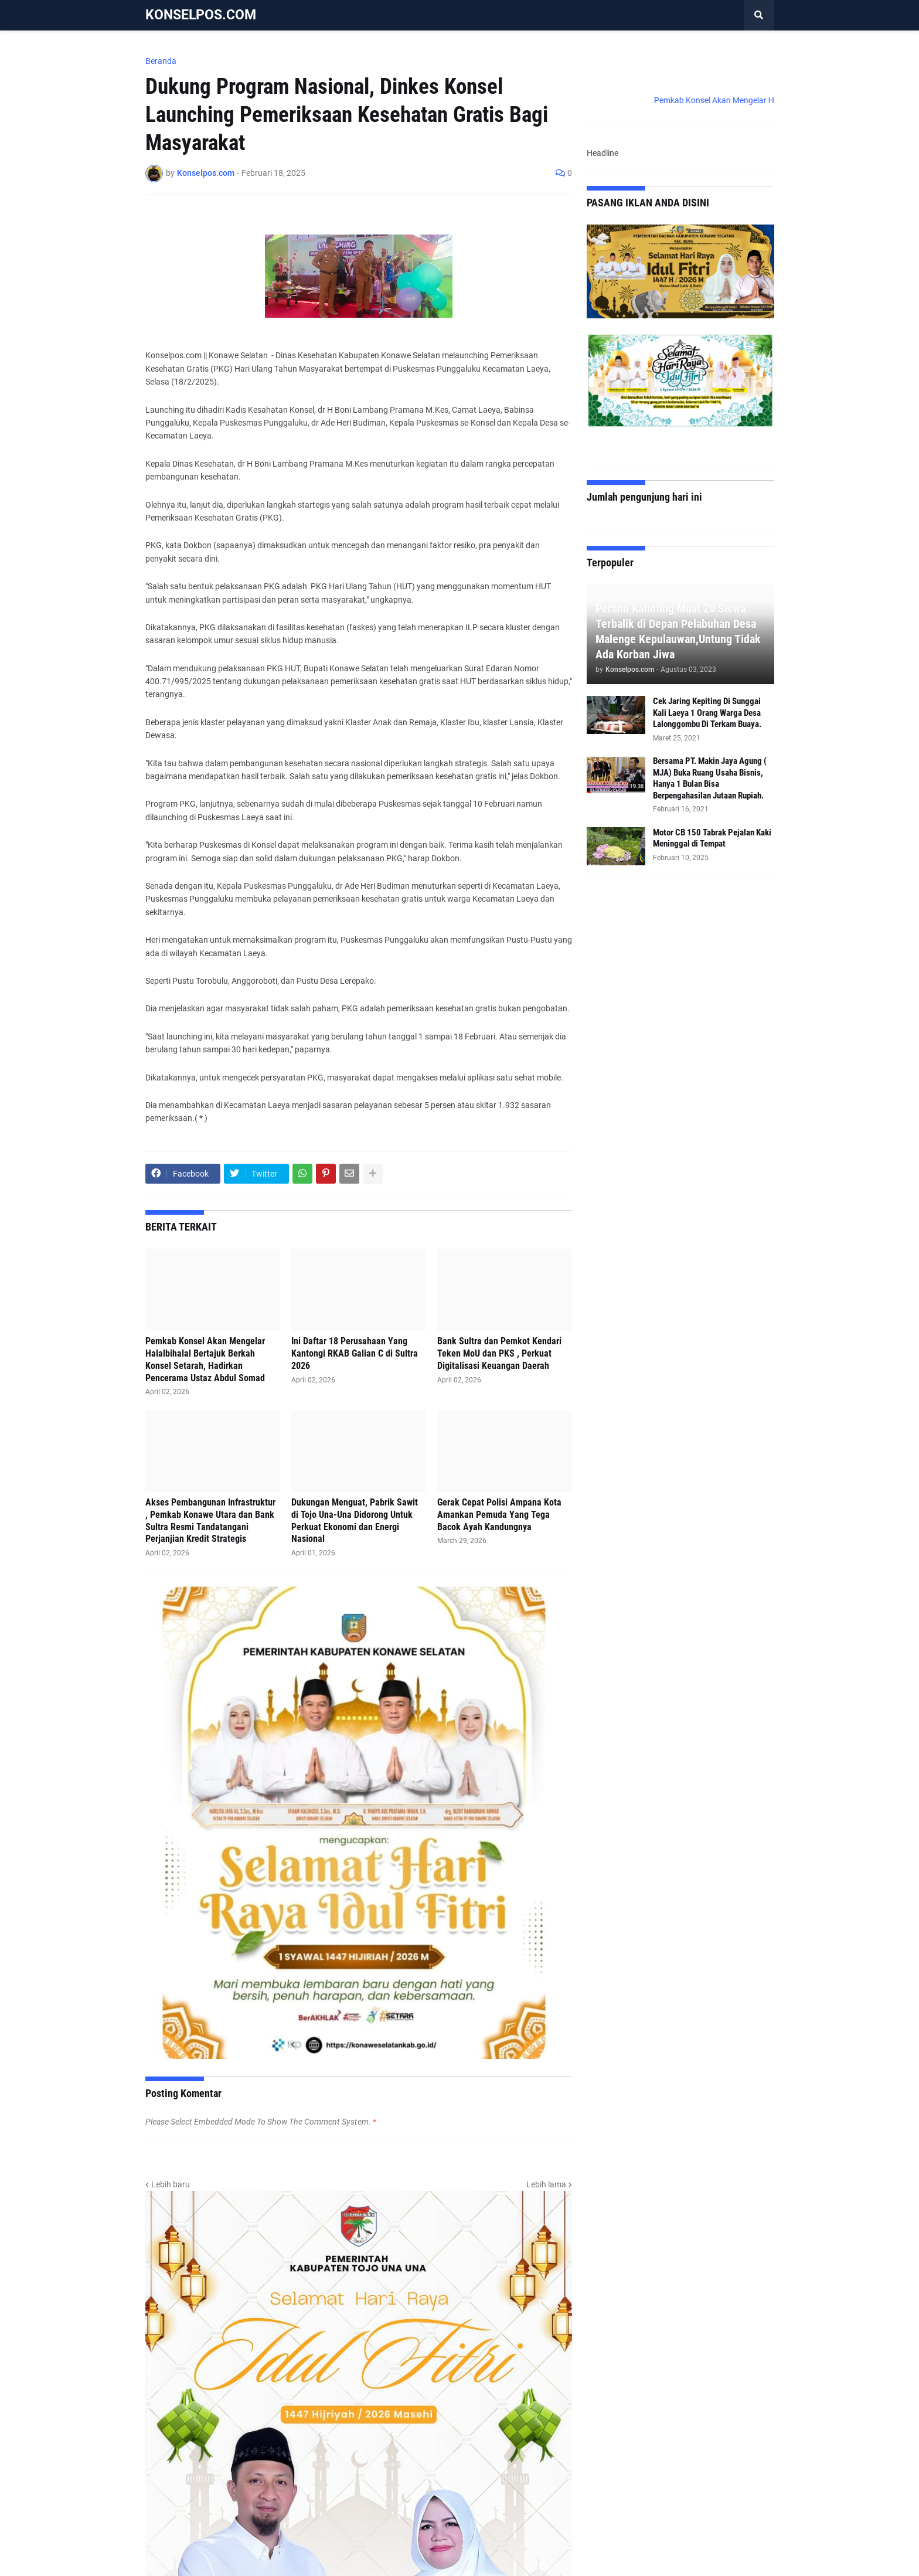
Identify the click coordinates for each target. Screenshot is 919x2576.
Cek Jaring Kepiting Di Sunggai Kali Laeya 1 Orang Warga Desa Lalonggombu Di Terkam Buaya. (707, 712)
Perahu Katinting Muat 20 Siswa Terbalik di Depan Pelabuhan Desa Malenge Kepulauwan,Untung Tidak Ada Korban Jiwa (678, 631)
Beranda (160, 61)
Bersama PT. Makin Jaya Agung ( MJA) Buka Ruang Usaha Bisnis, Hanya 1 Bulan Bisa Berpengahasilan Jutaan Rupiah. (710, 778)
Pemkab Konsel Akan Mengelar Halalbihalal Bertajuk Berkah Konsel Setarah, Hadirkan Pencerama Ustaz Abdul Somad (205, 1359)
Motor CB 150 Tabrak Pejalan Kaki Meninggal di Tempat (712, 838)
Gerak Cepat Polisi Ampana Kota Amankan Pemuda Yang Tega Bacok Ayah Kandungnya (499, 1514)
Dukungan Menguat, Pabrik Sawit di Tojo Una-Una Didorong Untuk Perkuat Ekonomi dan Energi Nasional (354, 1520)
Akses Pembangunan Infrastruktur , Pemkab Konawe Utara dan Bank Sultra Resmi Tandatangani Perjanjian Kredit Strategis (210, 1520)
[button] (759, 15)
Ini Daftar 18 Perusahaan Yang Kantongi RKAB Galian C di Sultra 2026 (354, 1353)
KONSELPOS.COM (200, 15)
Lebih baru (170, 2184)
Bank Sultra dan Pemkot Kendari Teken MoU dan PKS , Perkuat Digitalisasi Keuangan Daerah (499, 1353)
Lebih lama (546, 2184)
